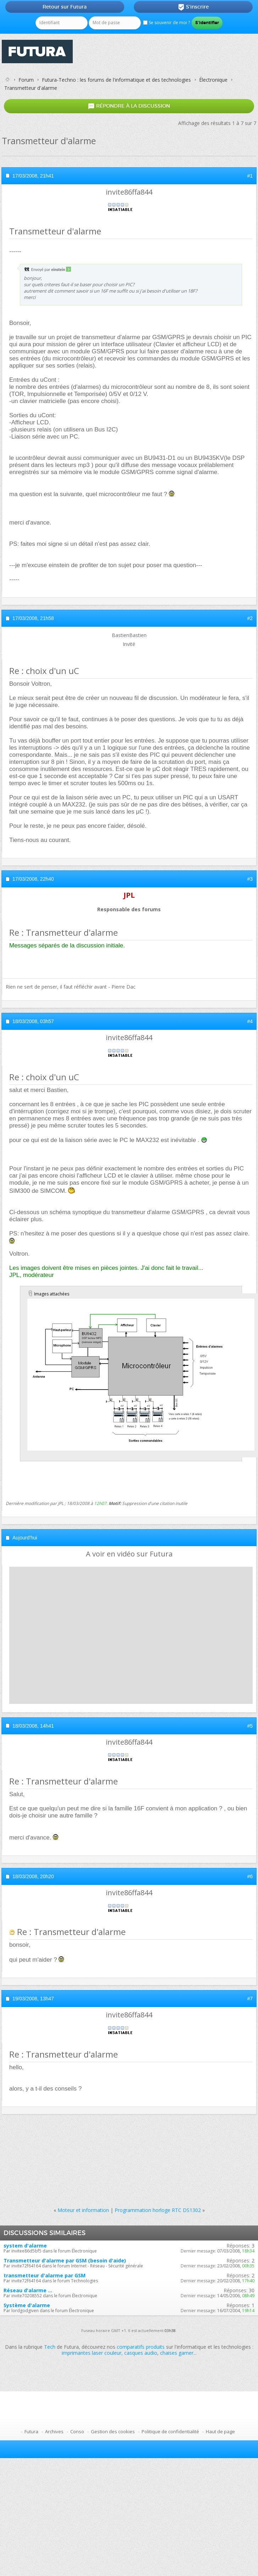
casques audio (140, 2352)
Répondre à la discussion (129, 106)
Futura (31, 2431)
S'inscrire (193, 7)
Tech (49, 2346)
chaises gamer (176, 2352)
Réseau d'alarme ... (28, 2290)
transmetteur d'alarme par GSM (45, 2275)
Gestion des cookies (113, 2431)
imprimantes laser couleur (91, 2352)
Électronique (213, 79)
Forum (26, 79)
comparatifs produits (141, 2346)
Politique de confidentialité (170, 2431)
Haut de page (220, 2431)
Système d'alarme (27, 2305)
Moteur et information (83, 2210)
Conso (77, 2431)
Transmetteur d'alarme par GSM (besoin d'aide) (65, 2260)
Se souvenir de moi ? (166, 23)
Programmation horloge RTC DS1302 (158, 2210)
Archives (54, 2431)
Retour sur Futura (65, 7)
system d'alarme (25, 2245)
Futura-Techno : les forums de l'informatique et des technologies (116, 79)
